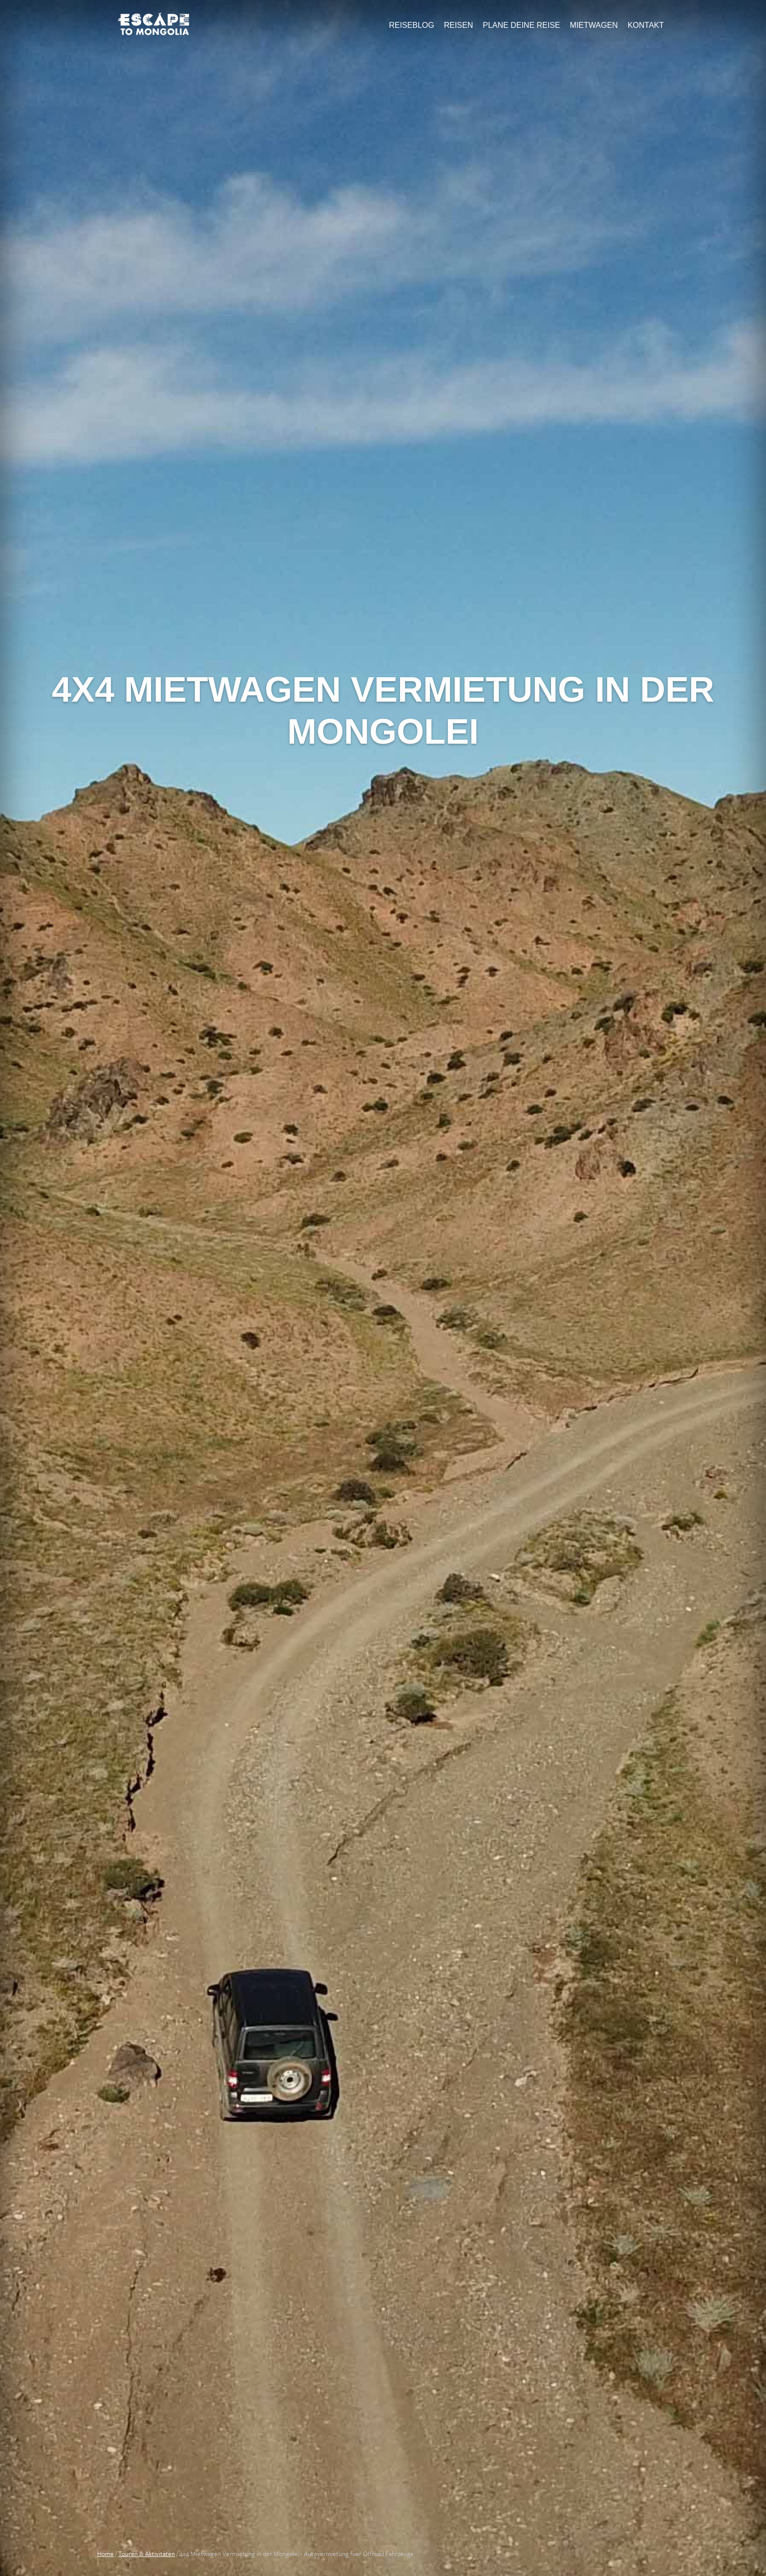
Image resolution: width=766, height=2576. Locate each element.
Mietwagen (594, 25)
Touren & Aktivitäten (146, 2553)
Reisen (458, 25)
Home (105, 2553)
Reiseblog (411, 25)
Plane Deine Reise (521, 25)
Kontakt (646, 25)
